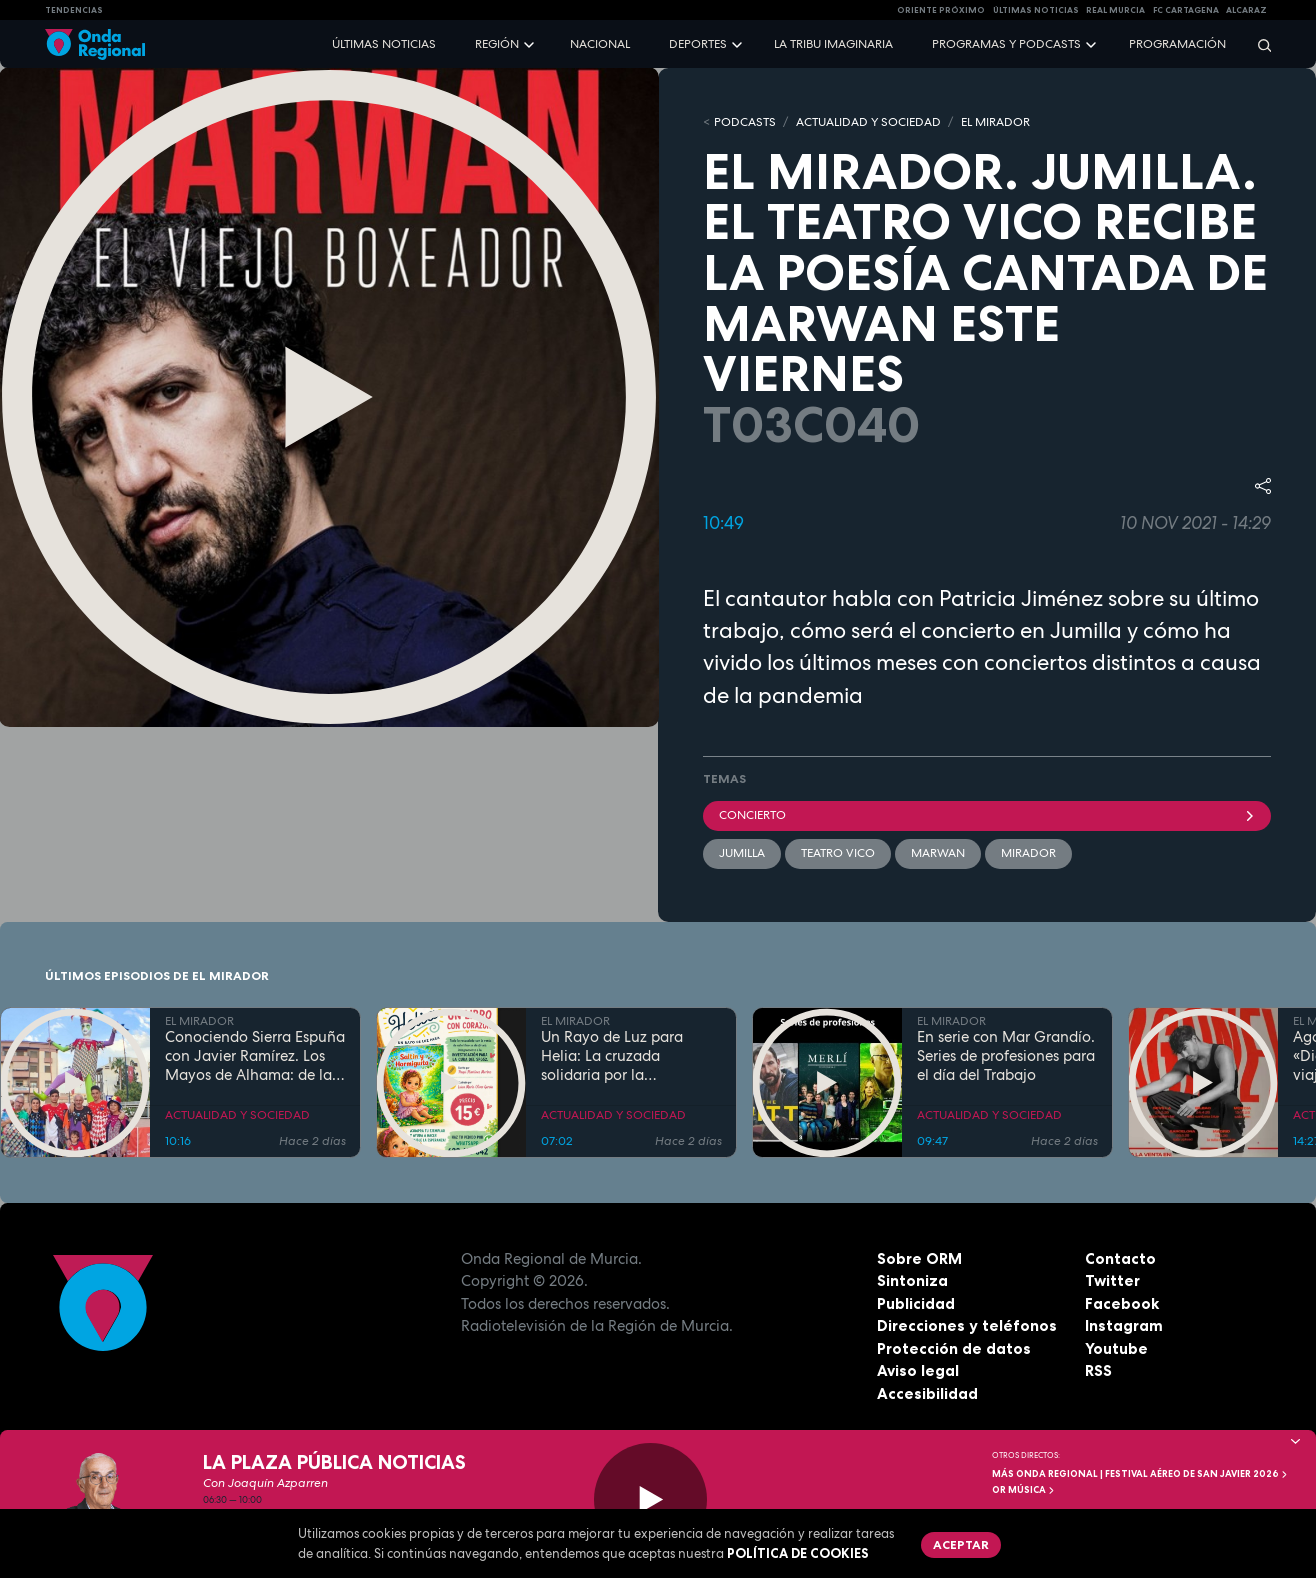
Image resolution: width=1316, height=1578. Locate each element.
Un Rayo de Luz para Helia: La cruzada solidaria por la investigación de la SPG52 (629, 1056)
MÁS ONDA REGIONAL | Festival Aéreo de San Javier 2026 (1140, 1474)
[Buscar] (1258, 44)
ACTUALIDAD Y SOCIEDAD (868, 122)
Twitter (1112, 1280)
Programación (1177, 44)
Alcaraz (1246, 10)
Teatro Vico (838, 853)
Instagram (1124, 1325)
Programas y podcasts (1006, 44)
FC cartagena (1186, 10)
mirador (1028, 853)
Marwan (938, 853)
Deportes (698, 44)
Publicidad (916, 1303)
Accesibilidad (927, 1393)
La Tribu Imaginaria (833, 44)
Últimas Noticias (1036, 10)
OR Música (1024, 1490)
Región (497, 44)
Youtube (1116, 1348)
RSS (1098, 1370)
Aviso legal (918, 1370)
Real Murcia (1115, 10)
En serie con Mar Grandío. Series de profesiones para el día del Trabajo (1006, 1056)
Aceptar (961, 1544)
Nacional (600, 44)
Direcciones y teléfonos (967, 1325)
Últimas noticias (384, 44)
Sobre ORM (919, 1258)
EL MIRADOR (995, 122)
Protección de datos (954, 1348)
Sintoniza (912, 1280)
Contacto (1120, 1258)
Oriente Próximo (941, 10)
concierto (987, 815)
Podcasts (745, 122)
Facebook (1122, 1303)
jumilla (742, 853)
